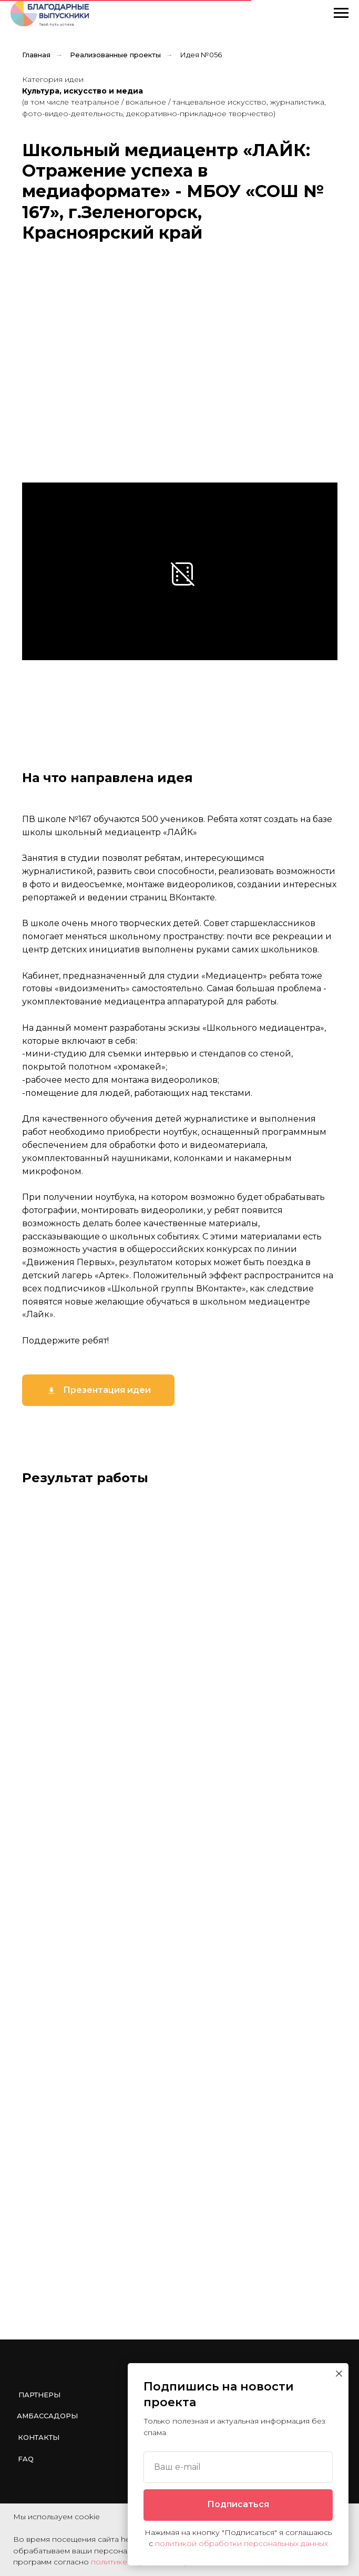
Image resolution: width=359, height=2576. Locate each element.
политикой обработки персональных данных (241, 2543)
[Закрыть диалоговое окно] (339, 2373)
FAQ (26, 2459)
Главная (36, 54)
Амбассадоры (47, 2415)
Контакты (38, 2437)
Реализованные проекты (115, 54)
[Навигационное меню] (341, 13)
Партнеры (39, 2394)
